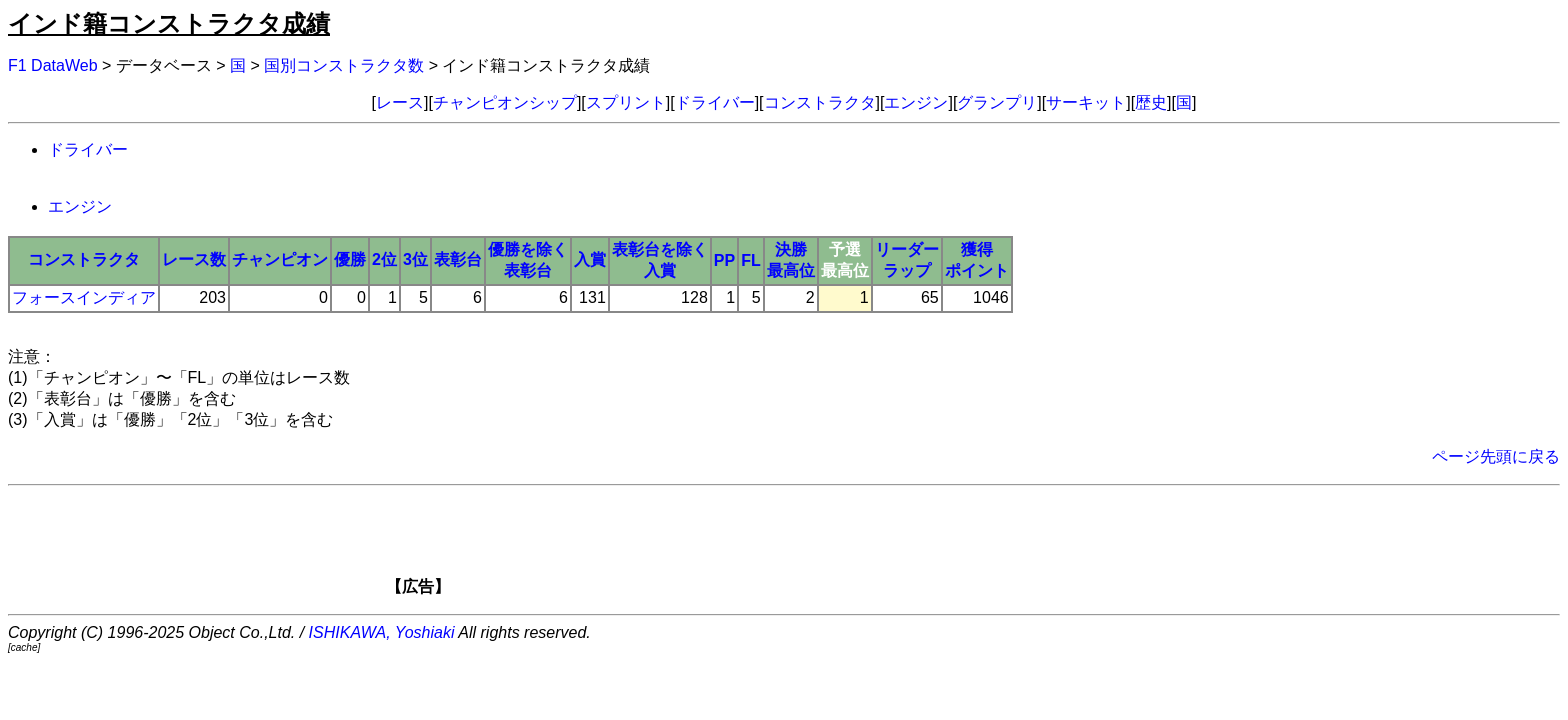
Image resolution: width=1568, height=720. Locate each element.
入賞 (590, 259)
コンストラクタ (820, 102)
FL (751, 260)
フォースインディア (84, 297)
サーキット (1086, 102)
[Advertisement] (818, 547)
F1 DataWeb (53, 65)
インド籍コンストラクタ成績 (169, 23)
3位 (415, 259)
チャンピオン (280, 259)
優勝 (350, 259)
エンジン (916, 102)
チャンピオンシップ (505, 102)
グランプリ (997, 102)
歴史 (1151, 102)
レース (400, 102)
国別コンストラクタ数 (344, 65)
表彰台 (458, 259)
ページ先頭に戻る (1496, 456)
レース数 (194, 259)
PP (724, 260)
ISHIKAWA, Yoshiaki (382, 632)
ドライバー (715, 102)
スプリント (626, 102)
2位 (384, 259)
